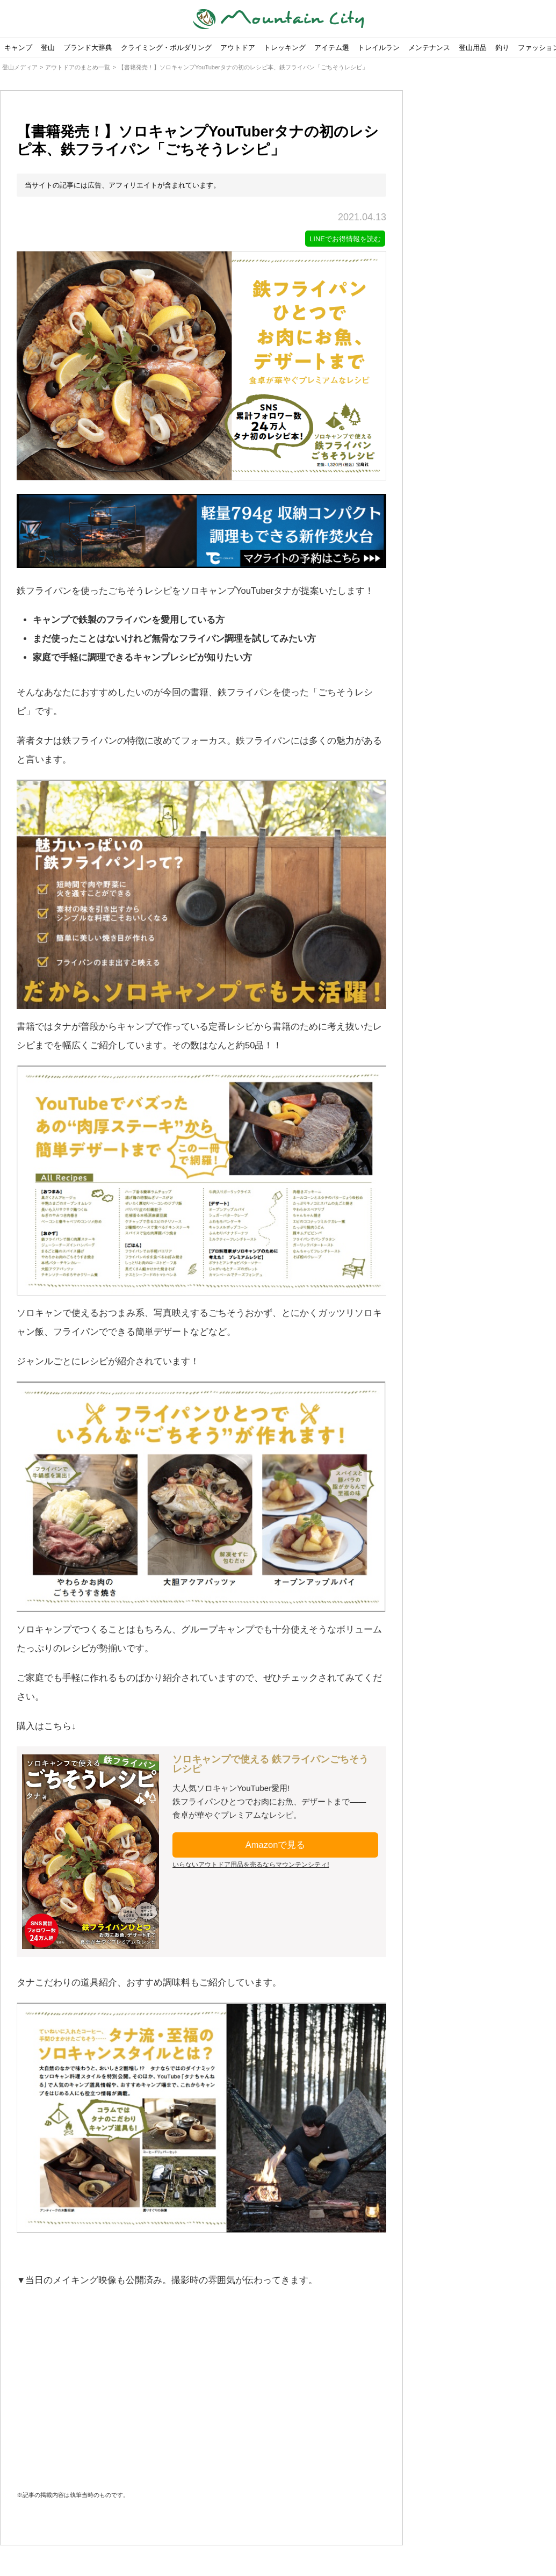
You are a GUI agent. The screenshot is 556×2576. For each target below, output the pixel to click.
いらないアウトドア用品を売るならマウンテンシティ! (250, 1865)
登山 (48, 48)
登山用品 (473, 48)
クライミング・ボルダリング (166, 48)
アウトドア (237, 48)
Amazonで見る (275, 1846)
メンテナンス (429, 48)
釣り (502, 48)
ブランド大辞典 (87, 48)
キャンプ (18, 48)
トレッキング (285, 48)
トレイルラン (379, 48)
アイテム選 (331, 48)
